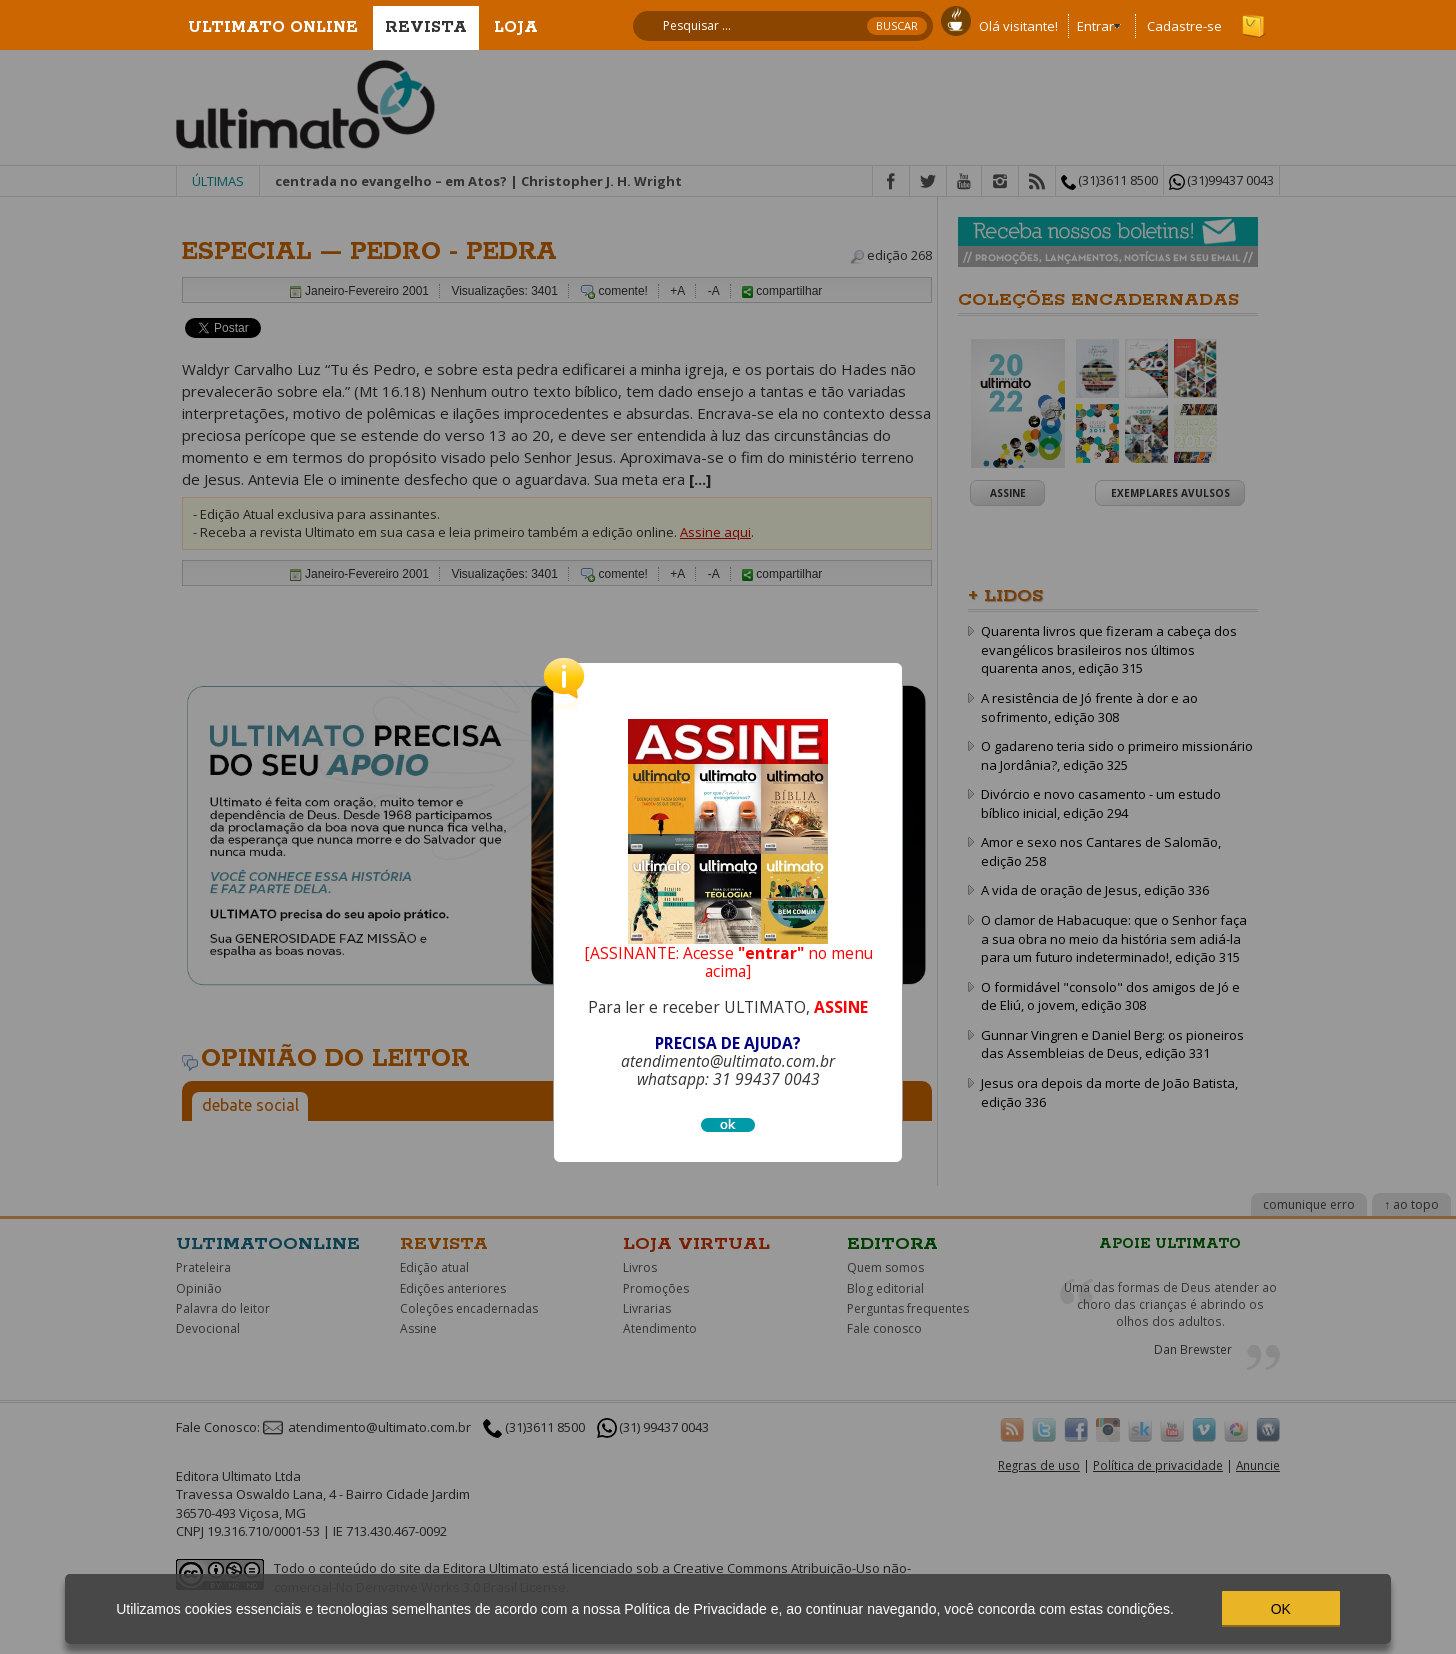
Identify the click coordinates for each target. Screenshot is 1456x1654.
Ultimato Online (273, 27)
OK (1281, 1609)
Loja (516, 27)
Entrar (1095, 26)
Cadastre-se (1184, 26)
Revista (426, 27)
